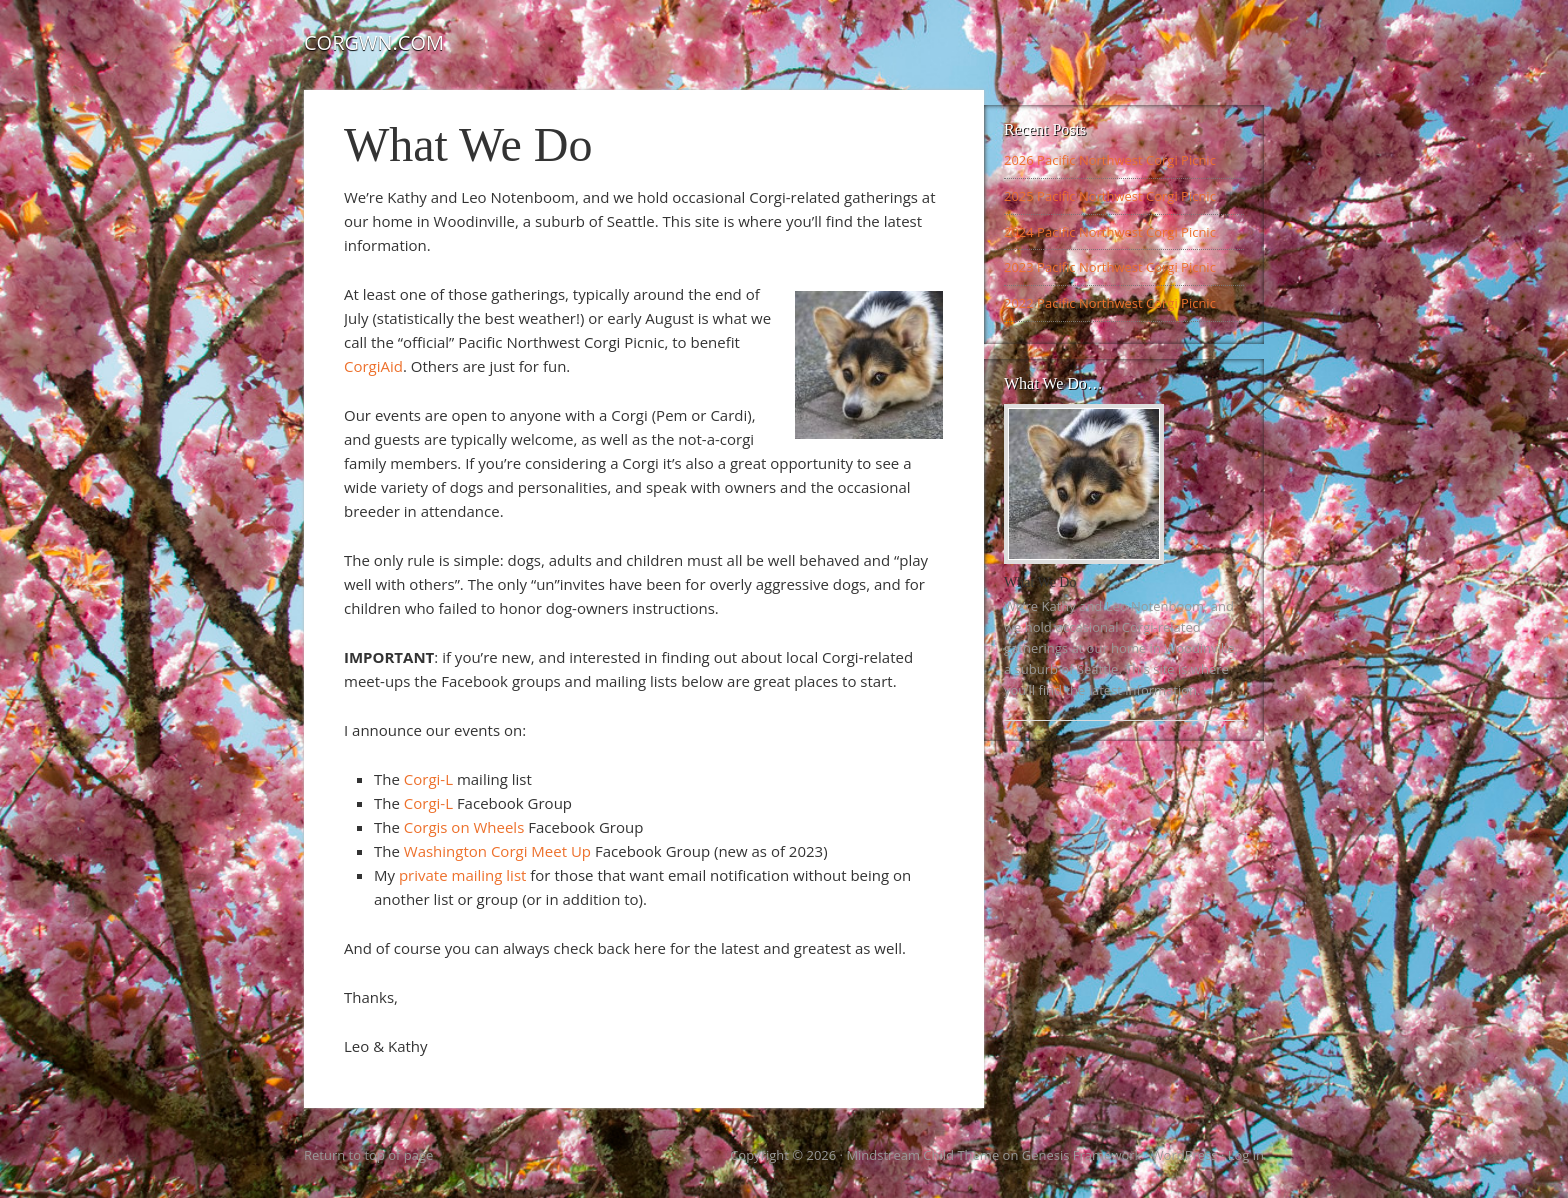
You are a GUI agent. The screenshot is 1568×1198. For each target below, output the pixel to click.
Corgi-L (428, 779)
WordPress (1185, 1155)
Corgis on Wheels (464, 827)
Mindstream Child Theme (922, 1155)
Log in (1246, 1155)
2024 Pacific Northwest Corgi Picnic (1110, 232)
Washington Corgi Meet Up (497, 851)
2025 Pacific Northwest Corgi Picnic (1110, 196)
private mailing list (462, 875)
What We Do (1040, 582)
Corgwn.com (374, 42)
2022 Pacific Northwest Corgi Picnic (1110, 303)
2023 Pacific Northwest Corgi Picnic (1110, 267)
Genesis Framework (1082, 1155)
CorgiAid (373, 366)
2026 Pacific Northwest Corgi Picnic (1110, 160)
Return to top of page (368, 1155)
